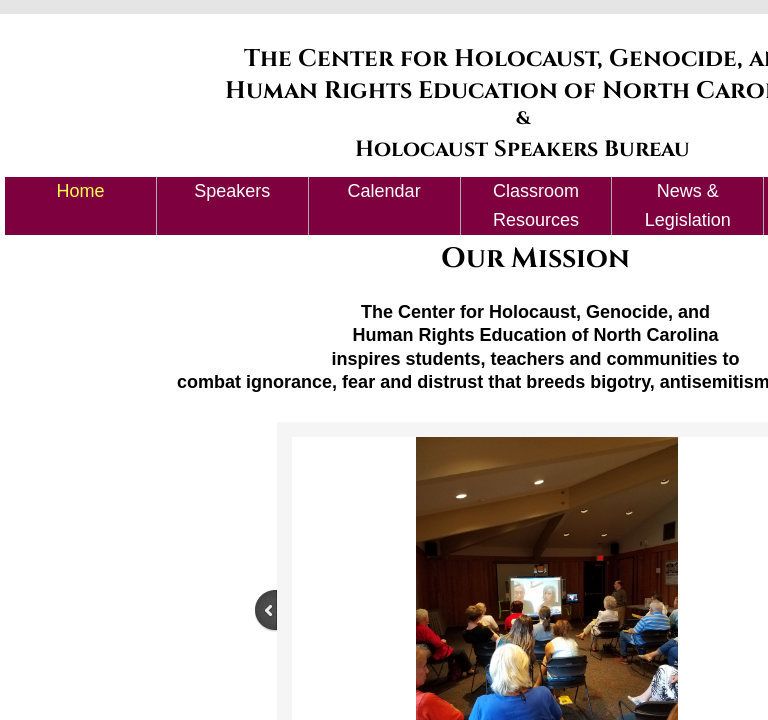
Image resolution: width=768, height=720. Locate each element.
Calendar (384, 191)
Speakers (232, 191)
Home (80, 191)
